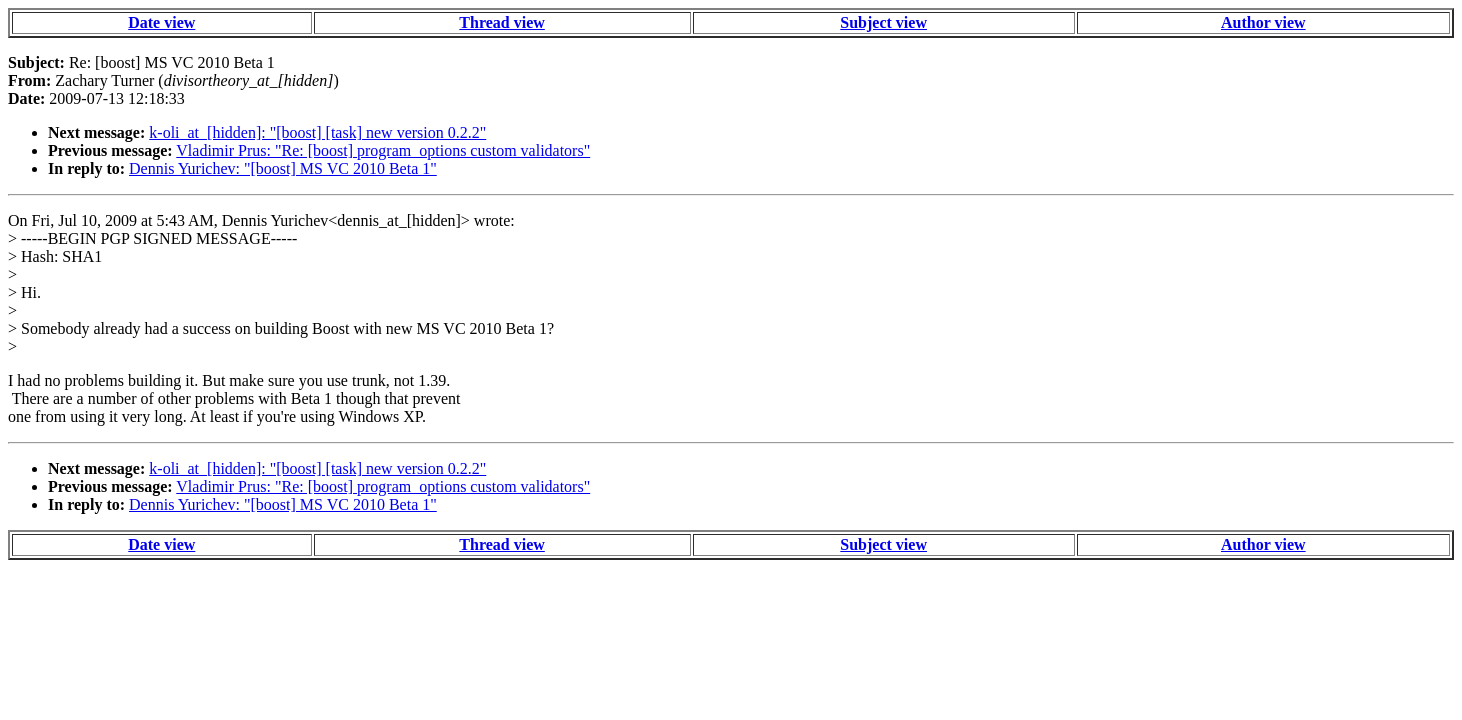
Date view (161, 22)
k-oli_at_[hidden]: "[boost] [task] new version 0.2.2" (317, 132)
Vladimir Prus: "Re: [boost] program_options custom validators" (383, 150)
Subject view (883, 22)
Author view (1263, 22)
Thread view (501, 22)
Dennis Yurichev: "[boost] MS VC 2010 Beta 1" (283, 168)
